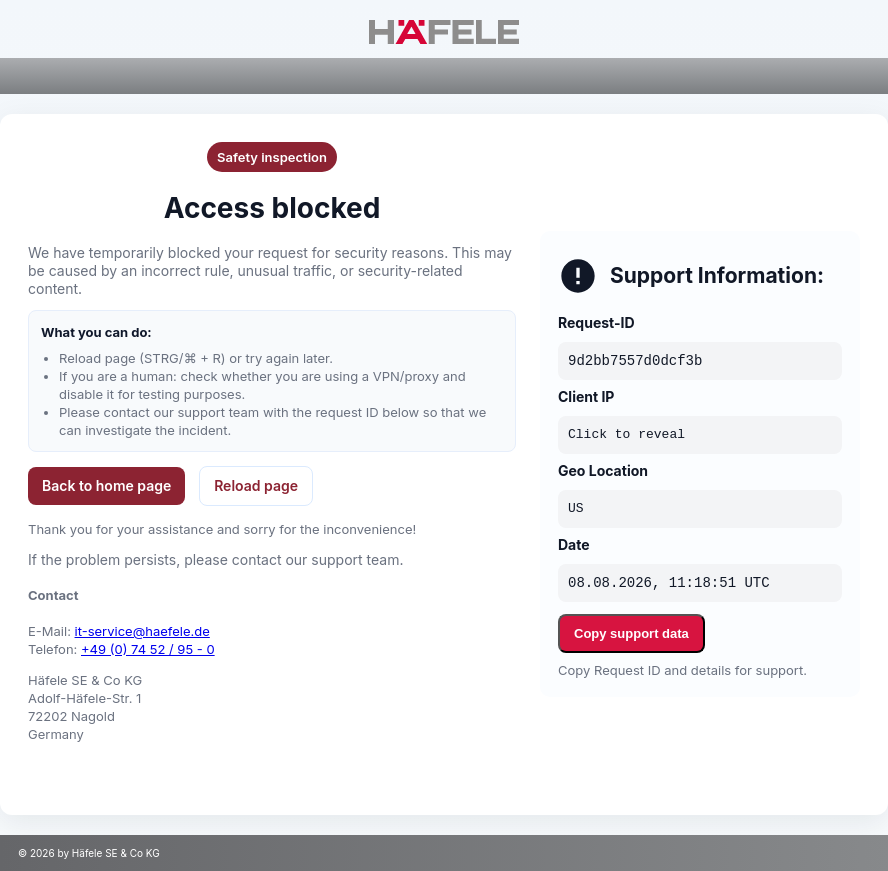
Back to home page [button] (106, 485)
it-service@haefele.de (142, 631)
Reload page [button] (256, 485)
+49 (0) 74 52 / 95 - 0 (148, 649)
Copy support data (631, 633)
